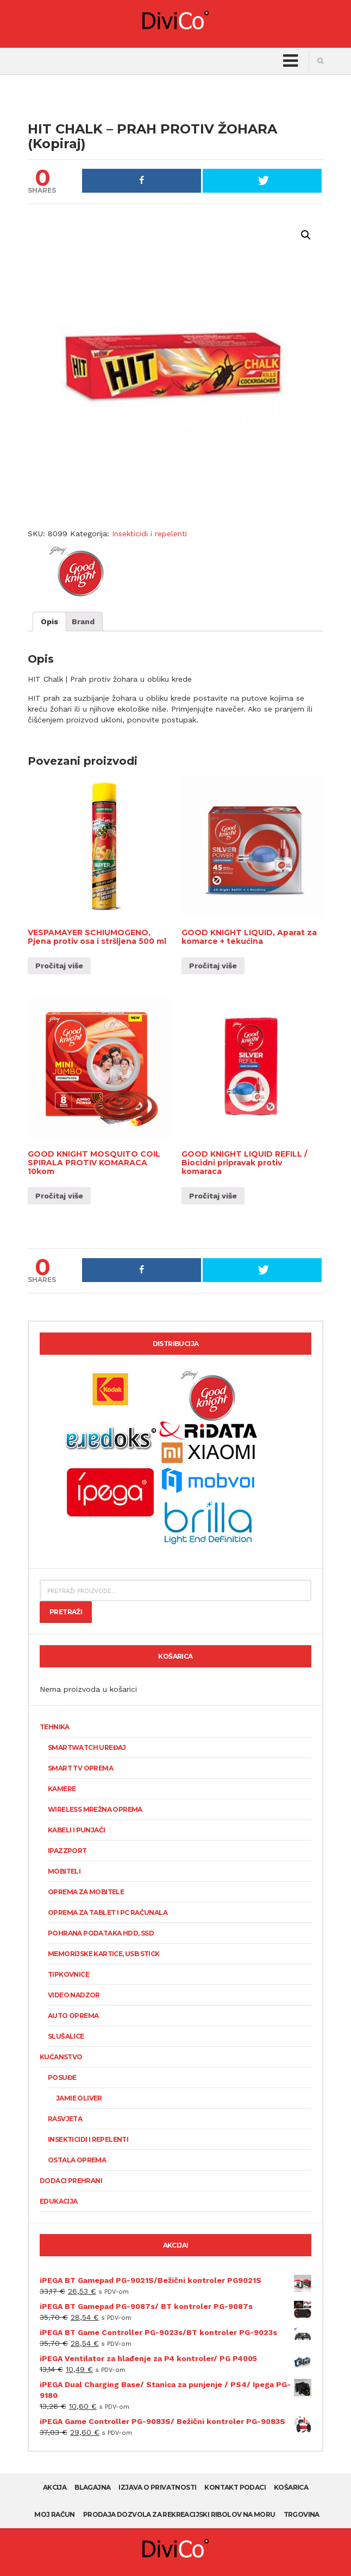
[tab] (49, 621)
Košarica (291, 2487)
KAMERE (62, 1789)
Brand (83, 621)
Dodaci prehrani (71, 2181)
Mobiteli (64, 1871)
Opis (49, 621)
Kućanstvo (61, 2057)
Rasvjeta (65, 2119)
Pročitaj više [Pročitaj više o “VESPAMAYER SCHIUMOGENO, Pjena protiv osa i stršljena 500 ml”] (59, 965)
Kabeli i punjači (76, 1830)
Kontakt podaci (235, 2487)
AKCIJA (54, 2487)
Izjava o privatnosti (157, 2487)
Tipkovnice (68, 1974)
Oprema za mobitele (86, 1892)
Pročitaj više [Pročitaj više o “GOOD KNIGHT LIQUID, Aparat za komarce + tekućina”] (213, 965)
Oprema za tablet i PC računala (107, 1912)
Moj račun (54, 2514)
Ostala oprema (77, 2160)
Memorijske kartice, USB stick (104, 1954)
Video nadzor (74, 1995)
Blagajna (92, 2487)
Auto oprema (73, 2016)
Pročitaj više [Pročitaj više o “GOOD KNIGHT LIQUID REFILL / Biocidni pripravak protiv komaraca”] (213, 1195)
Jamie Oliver (79, 2098)
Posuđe (62, 2077)
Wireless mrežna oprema (95, 1809)
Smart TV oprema (80, 1768)
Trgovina (301, 2514)
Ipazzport (67, 1851)
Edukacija (59, 2201)
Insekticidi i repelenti (149, 533)
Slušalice (66, 2036)
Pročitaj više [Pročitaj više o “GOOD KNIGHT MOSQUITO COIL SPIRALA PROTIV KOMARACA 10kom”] (59, 1195)
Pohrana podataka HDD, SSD (101, 1933)
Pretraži (65, 1612)
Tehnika (55, 1727)
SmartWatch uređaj (87, 1747)
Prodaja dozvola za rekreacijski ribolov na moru (179, 2514)
